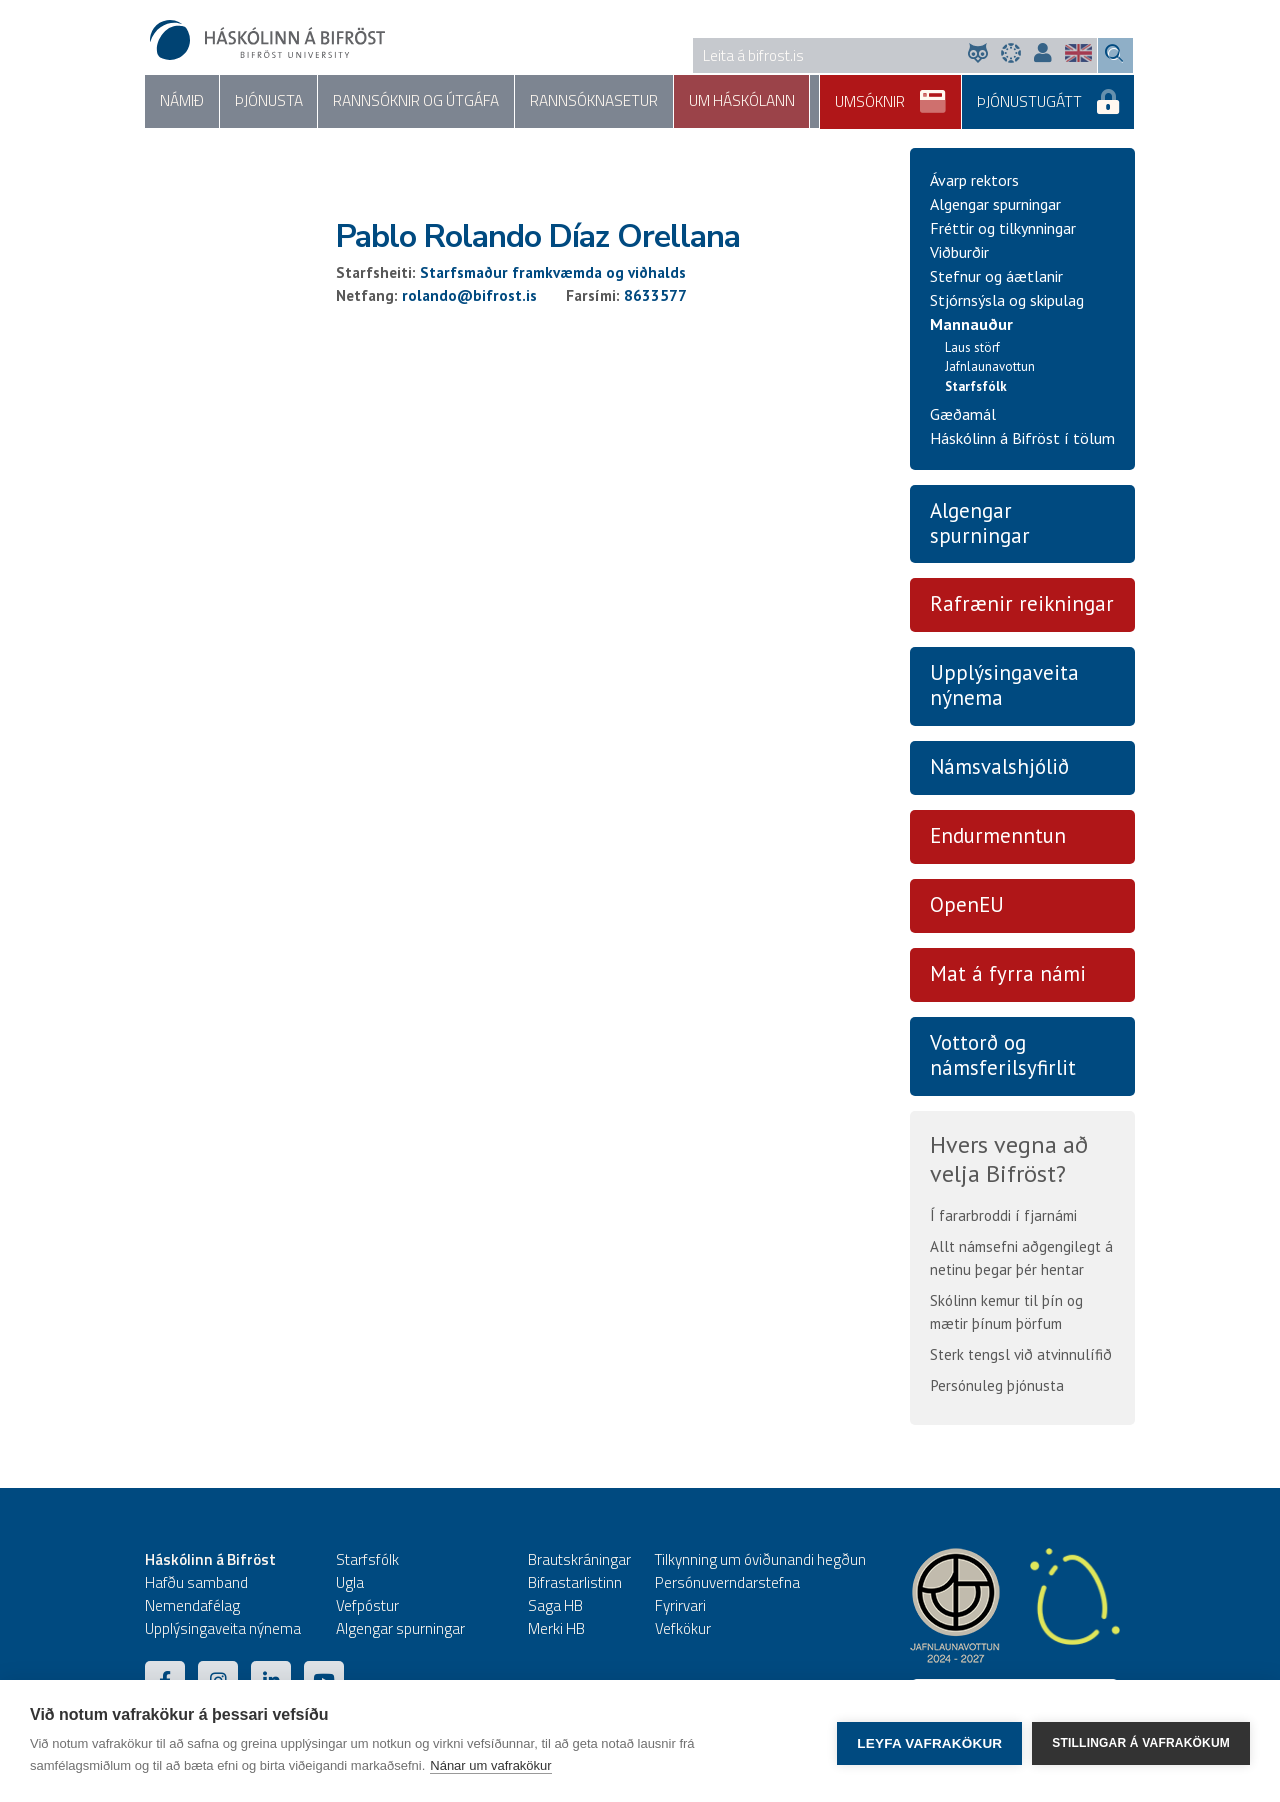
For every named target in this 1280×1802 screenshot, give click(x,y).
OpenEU (967, 905)
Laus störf (972, 348)
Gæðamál (963, 415)
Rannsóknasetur (550, 102)
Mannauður (971, 325)
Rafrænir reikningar (1022, 605)
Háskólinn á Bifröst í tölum (1022, 439)
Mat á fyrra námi (1008, 974)
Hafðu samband (196, 1583)
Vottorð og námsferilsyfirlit (1003, 1056)
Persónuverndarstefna (727, 1583)
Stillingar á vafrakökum (1141, 1741)
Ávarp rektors (974, 181)
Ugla (350, 1583)
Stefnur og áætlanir (996, 277)
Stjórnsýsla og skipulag (1007, 301)
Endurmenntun (998, 837)
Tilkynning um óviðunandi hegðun (760, 1560)
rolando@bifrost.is (469, 296)
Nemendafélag (192, 1606)
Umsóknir (911, 95)
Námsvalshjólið (999, 768)
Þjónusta (254, 102)
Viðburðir (959, 253)
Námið (177, 102)
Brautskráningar (579, 1560)
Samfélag (794, 102)
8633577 (655, 296)
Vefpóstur (367, 1606)
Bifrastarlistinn (575, 1583)
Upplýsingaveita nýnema (1004, 687)
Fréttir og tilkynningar (1003, 229)
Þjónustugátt (1056, 95)
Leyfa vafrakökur (929, 1741)
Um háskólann (686, 102)
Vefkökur (683, 1629)
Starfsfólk (976, 387)
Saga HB (555, 1606)
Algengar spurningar (995, 205)
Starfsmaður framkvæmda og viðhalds (553, 273)
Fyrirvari (680, 1606)
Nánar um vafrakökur (490, 1765)
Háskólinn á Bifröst (210, 1560)
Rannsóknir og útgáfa (387, 102)
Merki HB (556, 1629)
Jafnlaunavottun (990, 368)
